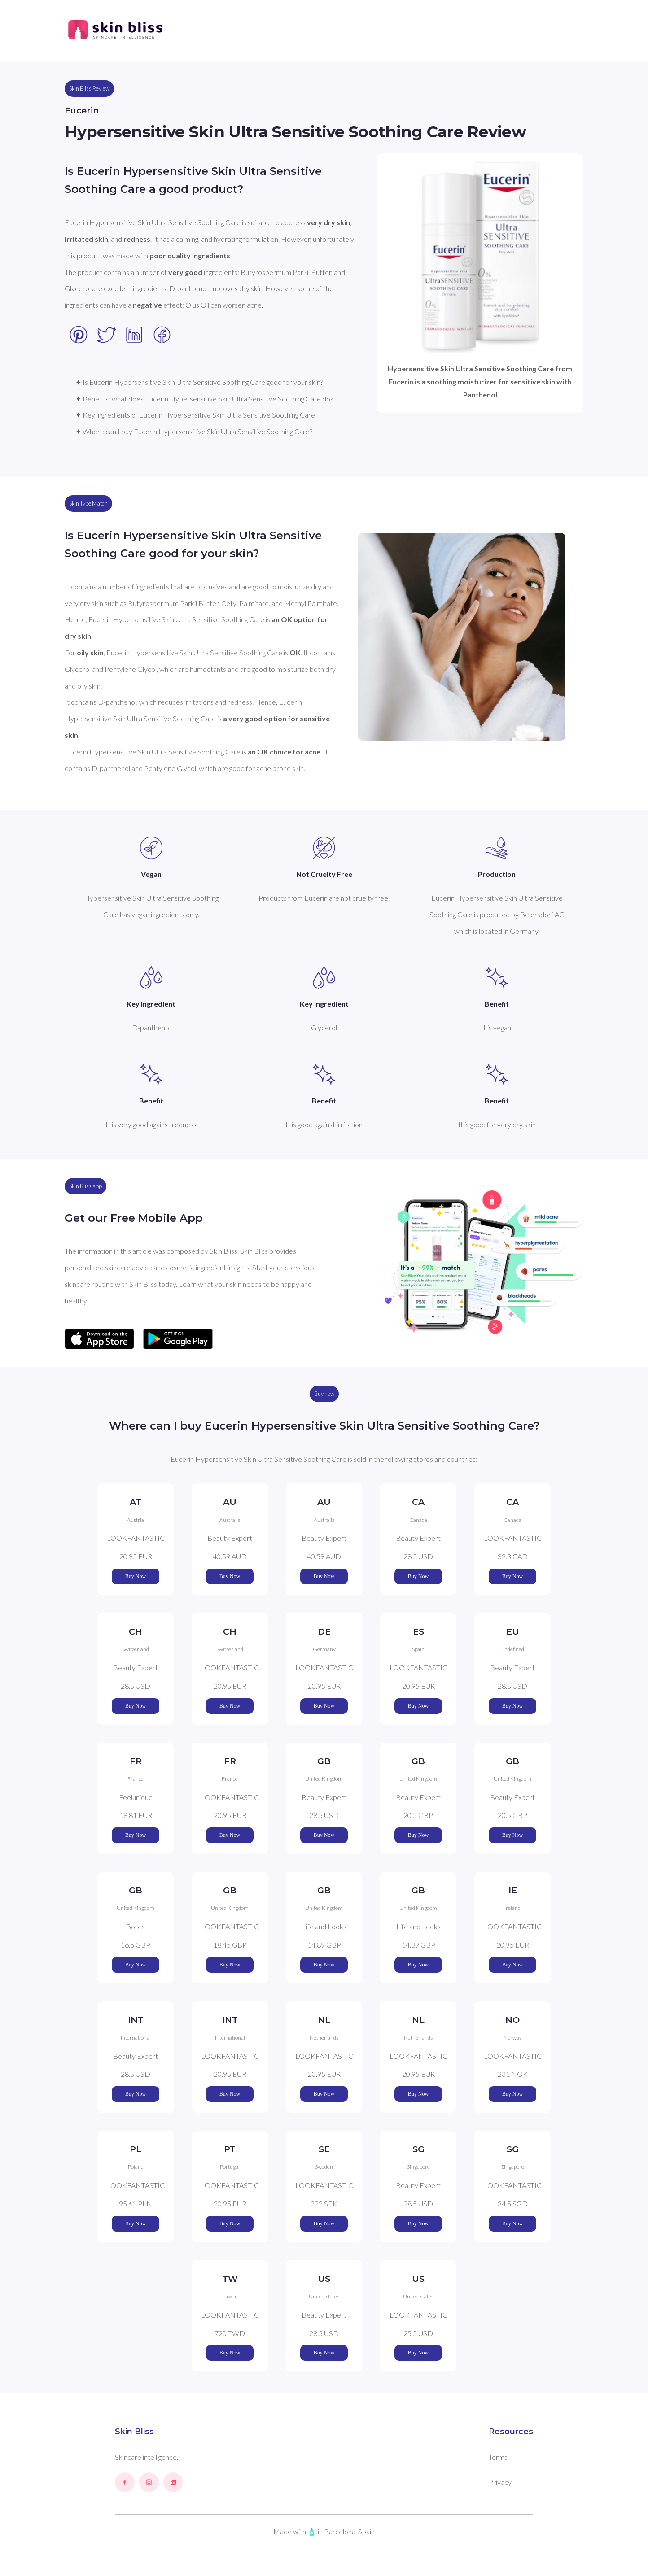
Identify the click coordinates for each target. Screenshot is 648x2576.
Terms (498, 2457)
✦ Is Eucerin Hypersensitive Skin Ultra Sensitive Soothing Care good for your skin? (199, 382)
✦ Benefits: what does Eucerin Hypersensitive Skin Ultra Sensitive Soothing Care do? (204, 398)
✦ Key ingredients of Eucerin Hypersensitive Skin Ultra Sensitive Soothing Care (195, 414)
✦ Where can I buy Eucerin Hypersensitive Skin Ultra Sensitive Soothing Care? (193, 431)
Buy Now (135, 1576)
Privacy (500, 2482)
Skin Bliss (134, 2432)
